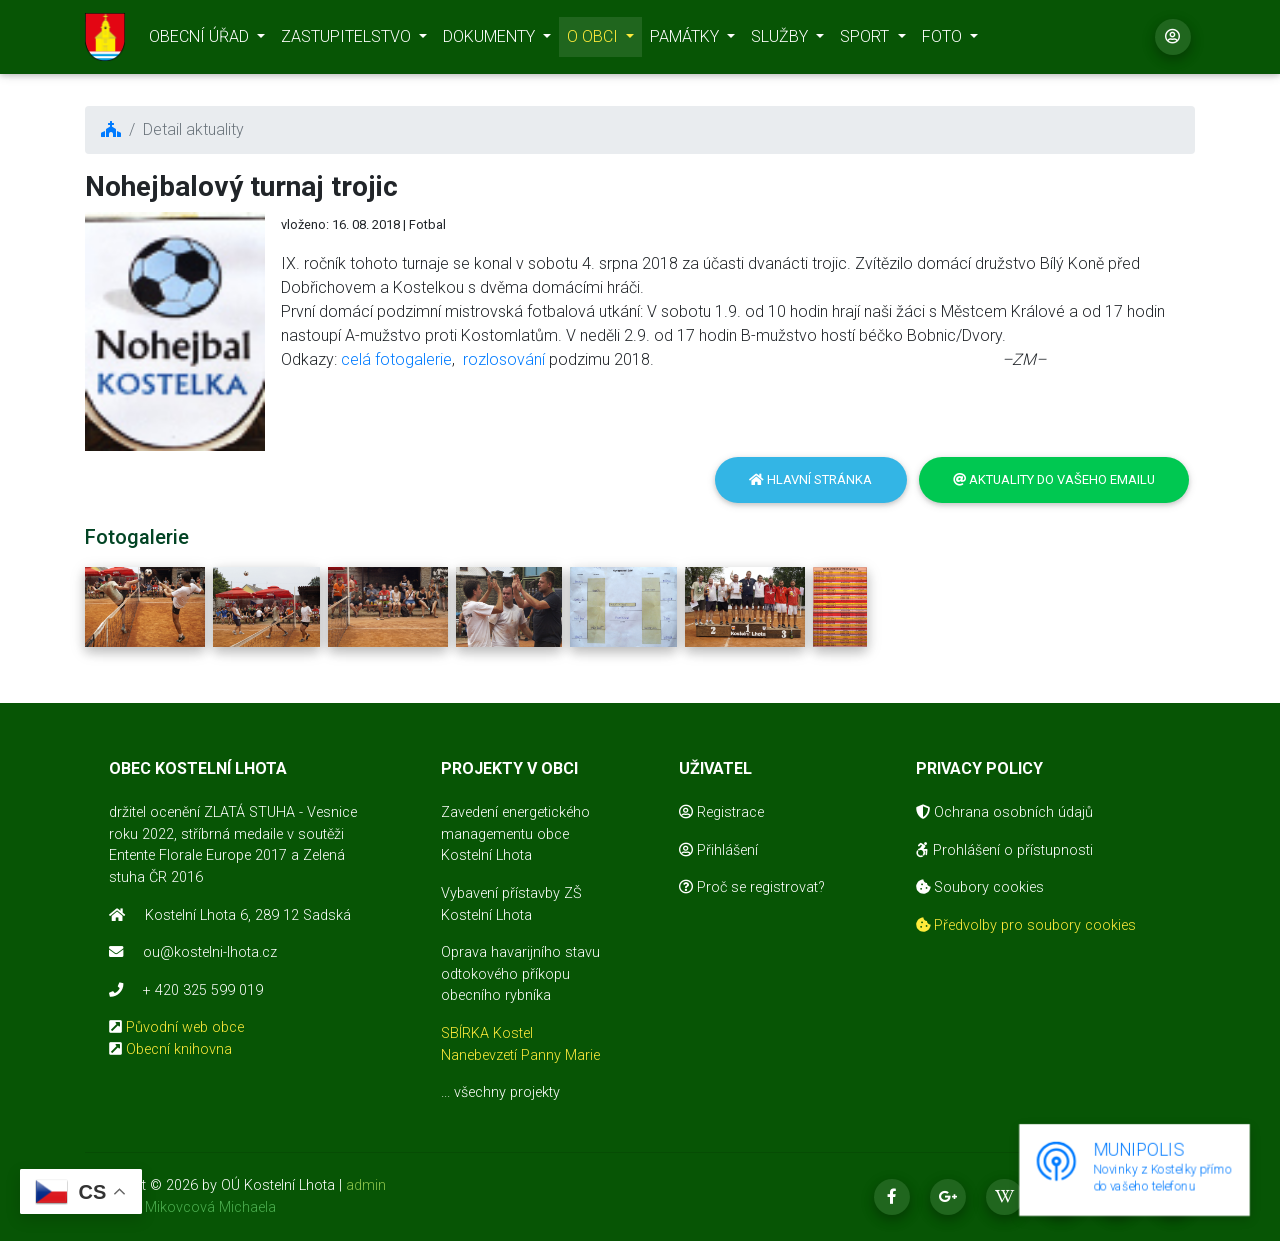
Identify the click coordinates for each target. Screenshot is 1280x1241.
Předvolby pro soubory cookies (1026, 925)
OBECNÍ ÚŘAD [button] (201, 40)
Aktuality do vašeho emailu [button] (1054, 479)
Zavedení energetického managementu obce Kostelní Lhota (515, 834)
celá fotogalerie (396, 359)
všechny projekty (507, 1092)
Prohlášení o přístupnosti (1004, 850)
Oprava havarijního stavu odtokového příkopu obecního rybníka (520, 974)
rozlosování (504, 359)
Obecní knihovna (179, 1049)
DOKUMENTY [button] (491, 40)
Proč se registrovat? (752, 887)
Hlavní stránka (810, 479)
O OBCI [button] (594, 40)
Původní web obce (185, 1027)
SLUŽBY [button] (781, 40)
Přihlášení (718, 850)
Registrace (721, 812)
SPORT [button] (866, 40)
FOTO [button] (944, 40)
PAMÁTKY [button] (686, 40)
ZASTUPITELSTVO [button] (348, 40)
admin (366, 1185)
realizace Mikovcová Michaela (180, 1207)
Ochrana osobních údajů (1004, 812)
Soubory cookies (980, 887)
